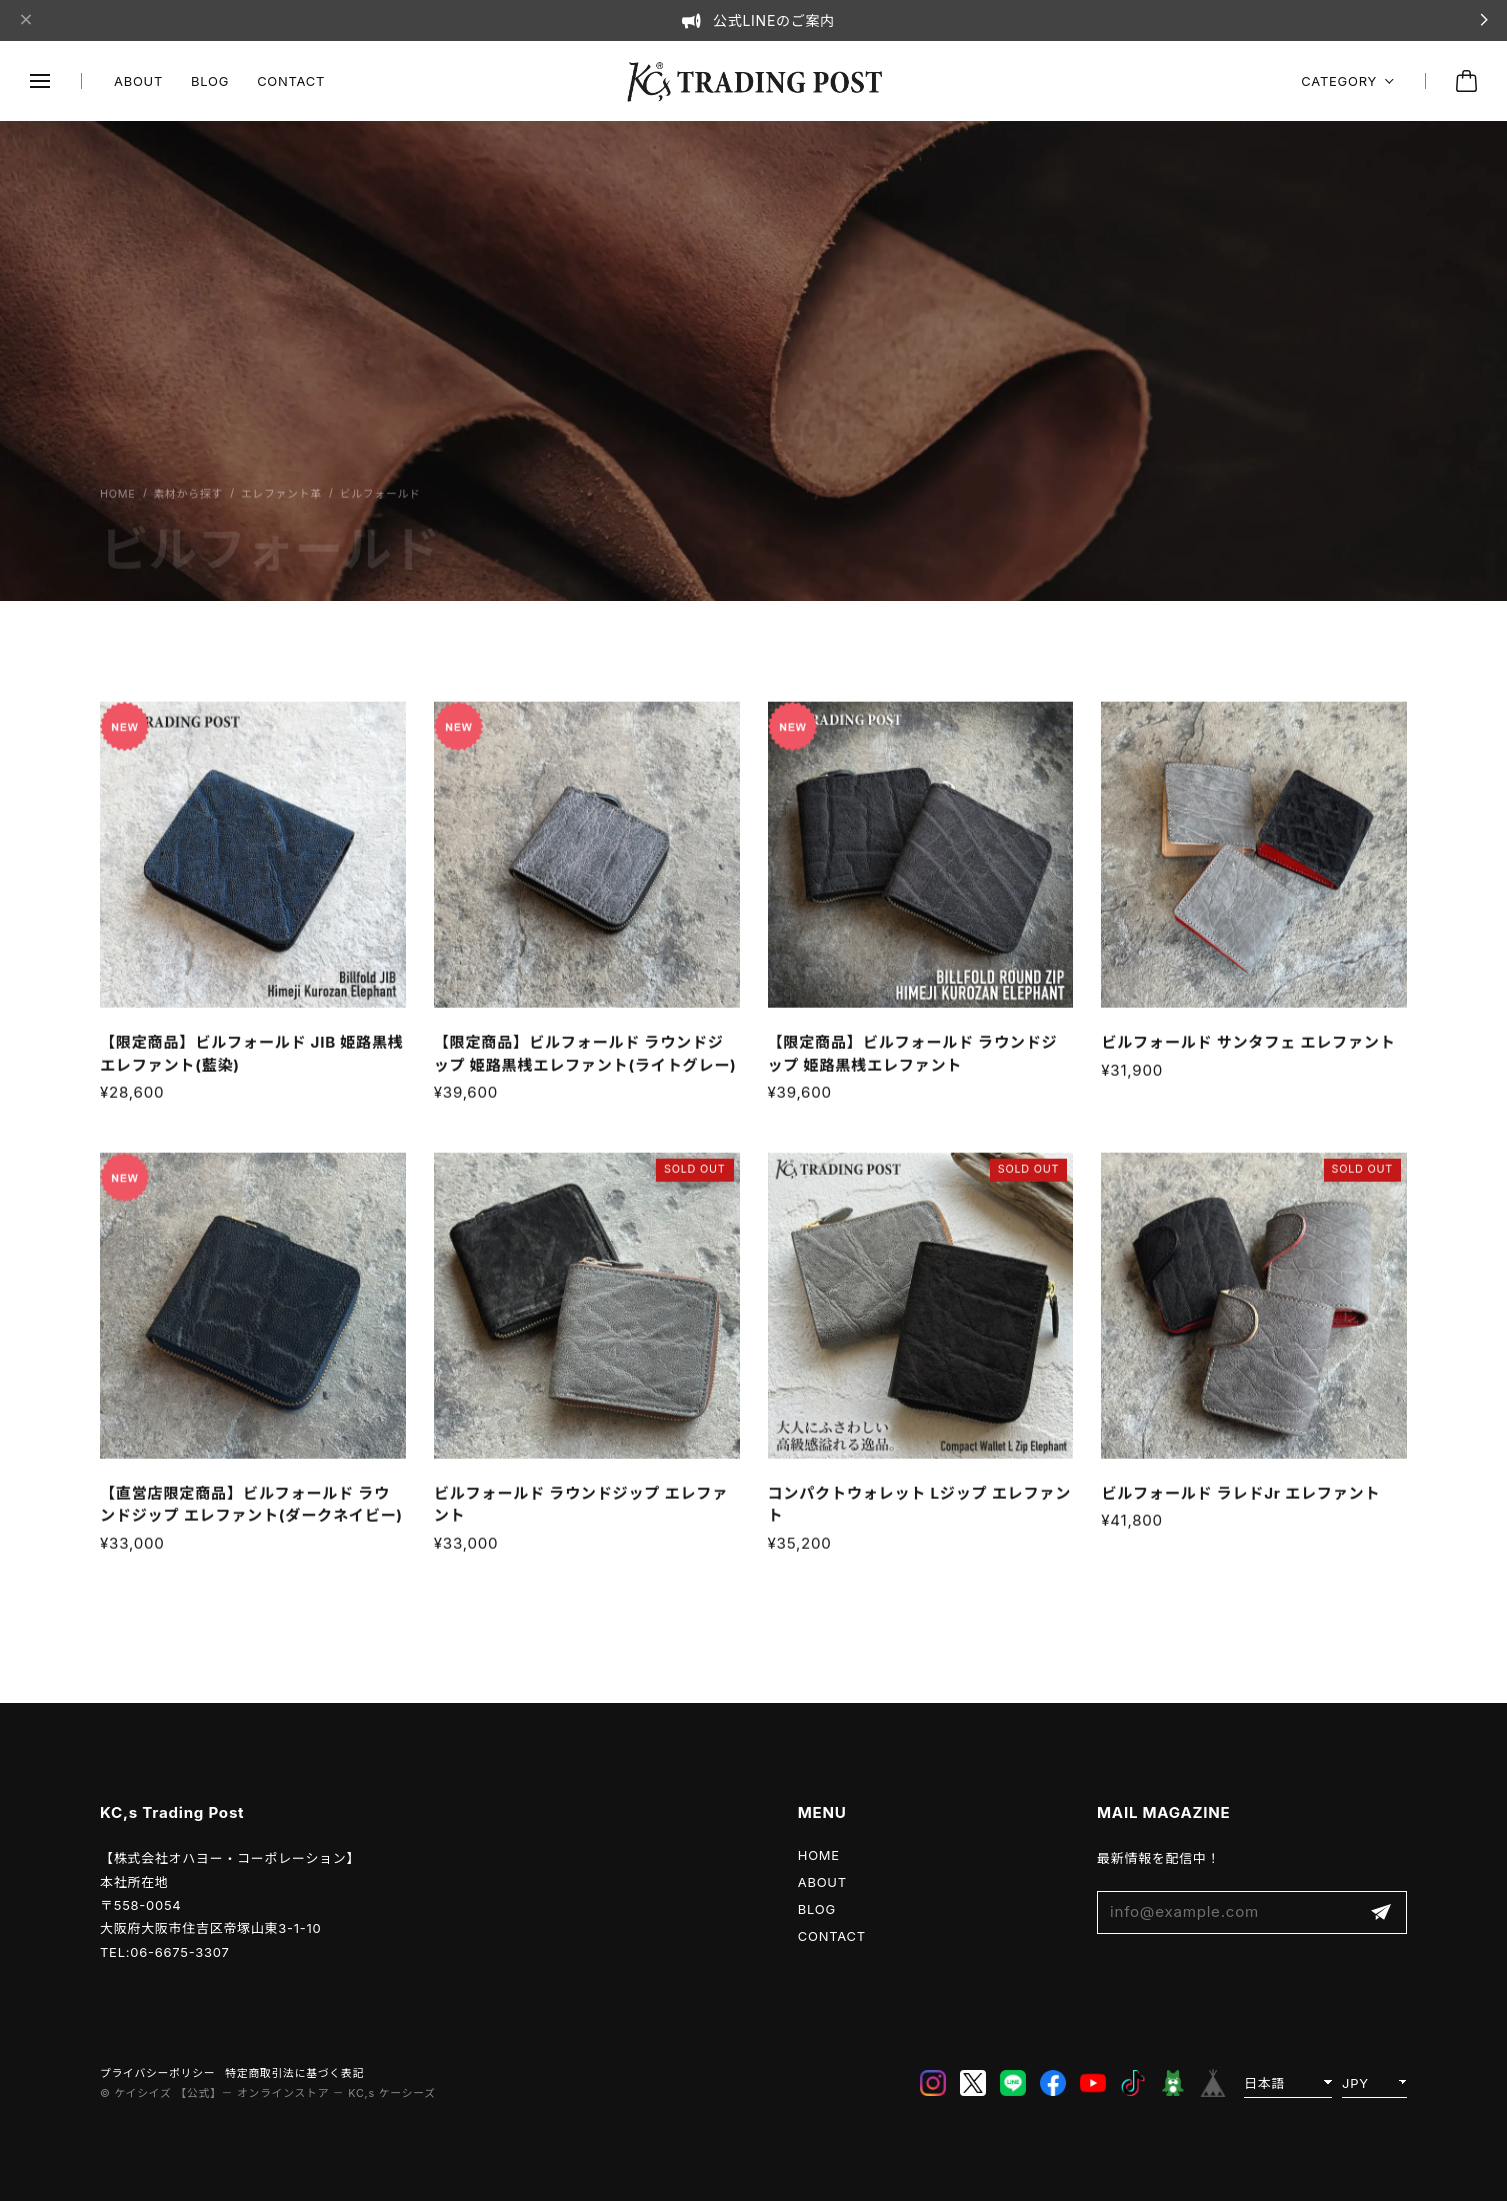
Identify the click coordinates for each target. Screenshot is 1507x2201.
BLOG (210, 81)
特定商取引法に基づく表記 (294, 2073)
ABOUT (138, 81)
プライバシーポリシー (157, 2073)
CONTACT (291, 81)
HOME (819, 1855)
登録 (1381, 1912)
